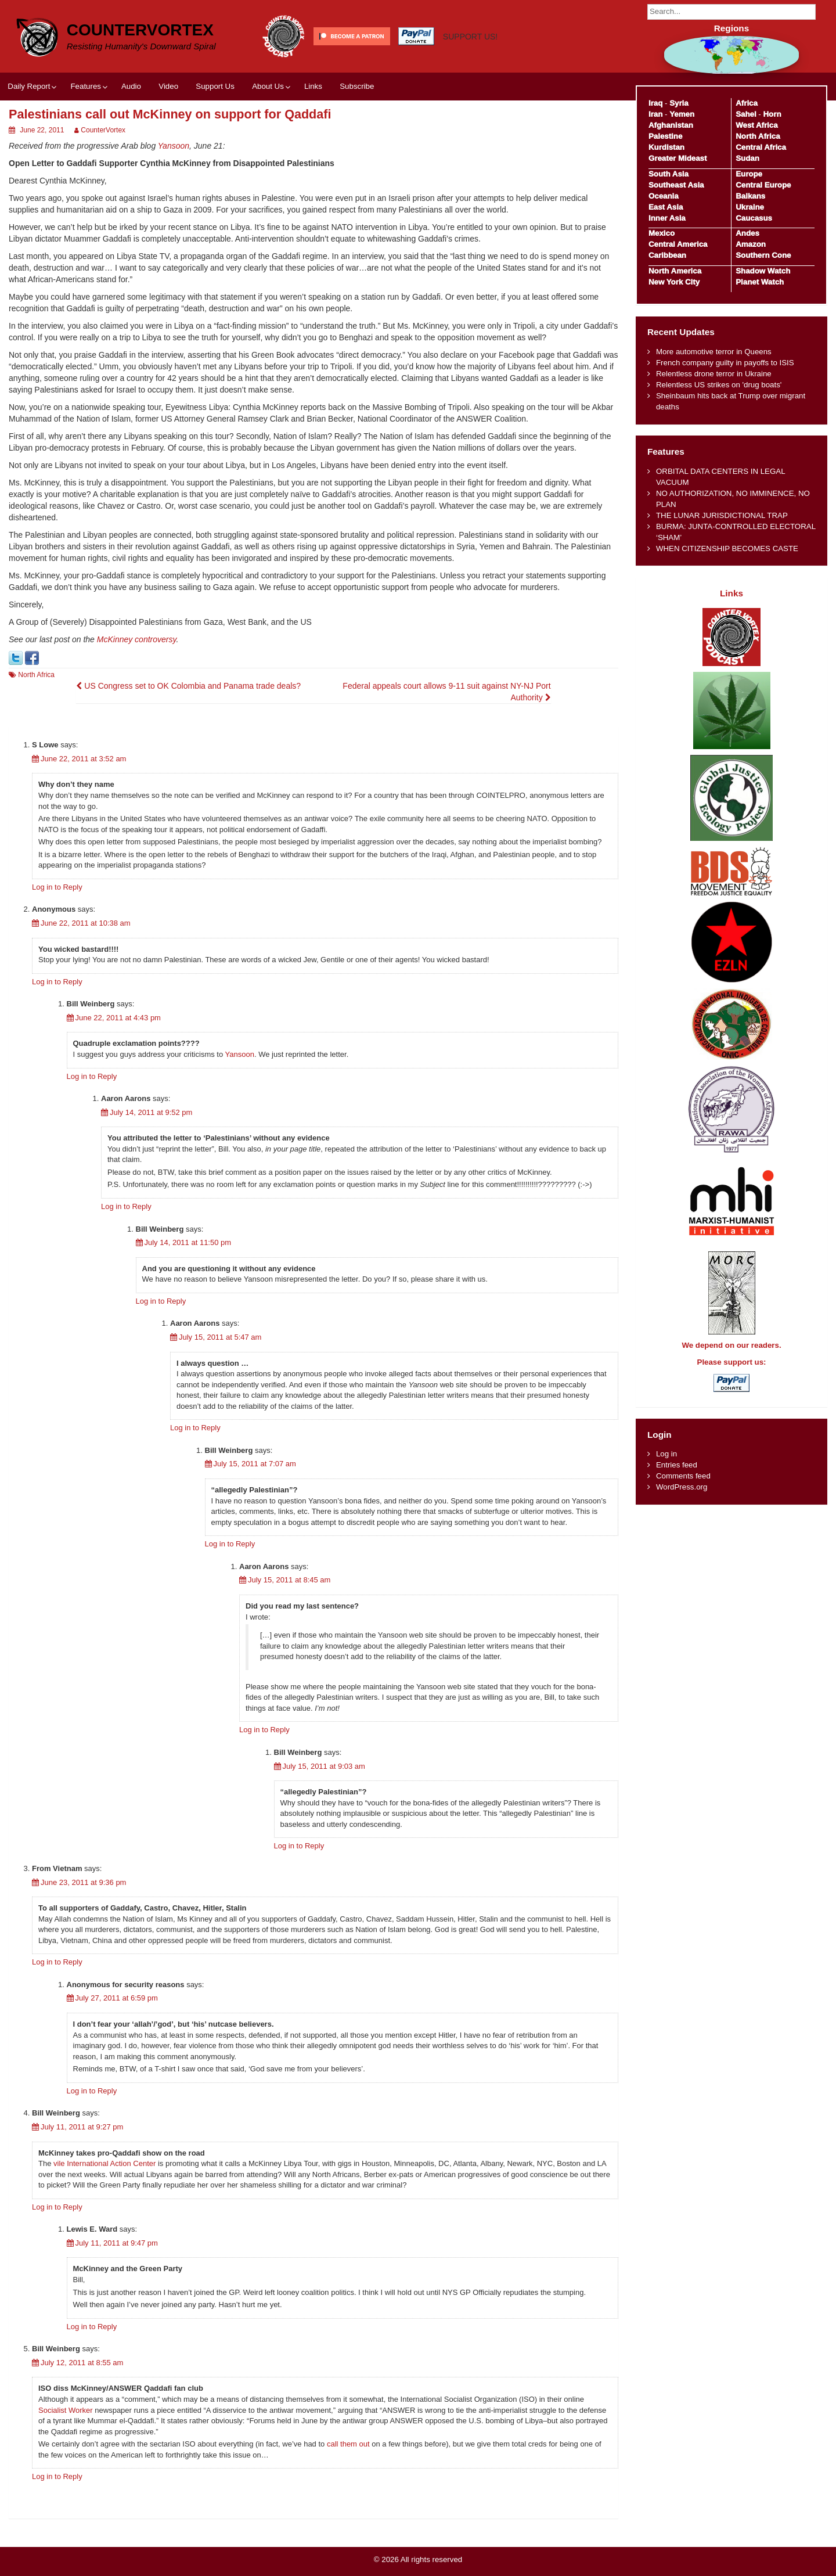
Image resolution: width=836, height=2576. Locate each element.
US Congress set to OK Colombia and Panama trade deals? (188, 685)
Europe (749, 174)
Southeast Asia (676, 185)
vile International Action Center (104, 2163)
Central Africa (761, 147)
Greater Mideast (677, 158)
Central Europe (763, 185)
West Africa (756, 125)
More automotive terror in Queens (714, 351)
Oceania (663, 196)
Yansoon (173, 145)
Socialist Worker (65, 2410)
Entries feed (676, 1464)
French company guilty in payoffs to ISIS (725, 362)
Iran (655, 114)
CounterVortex (140, 30)
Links (313, 86)
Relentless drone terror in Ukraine (714, 373)
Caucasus (754, 218)
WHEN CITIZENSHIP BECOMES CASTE (727, 548)
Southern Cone (763, 255)
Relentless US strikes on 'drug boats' (718, 384)
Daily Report (29, 86)
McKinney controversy (136, 639)
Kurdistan (666, 147)
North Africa (36, 675)
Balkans (750, 196)
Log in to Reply (57, 887)
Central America (678, 244)
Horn (772, 114)
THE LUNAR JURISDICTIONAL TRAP (722, 515)
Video (168, 86)
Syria (679, 103)
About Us (268, 86)
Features (85, 86)
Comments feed (683, 1476)
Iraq (655, 103)
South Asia (668, 174)
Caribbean (667, 255)
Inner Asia (667, 218)
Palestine (665, 136)
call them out (348, 2444)
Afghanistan (670, 125)
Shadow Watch (763, 271)
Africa (747, 103)
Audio (131, 86)
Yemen (681, 114)
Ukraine (750, 207)
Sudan (747, 158)
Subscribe (357, 86)
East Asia (665, 207)
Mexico (661, 233)
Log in (666, 1453)
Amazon (751, 244)
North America (674, 271)
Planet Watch (760, 282)
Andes (747, 233)
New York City (674, 282)
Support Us (215, 86)
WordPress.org (681, 1487)
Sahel (746, 114)
